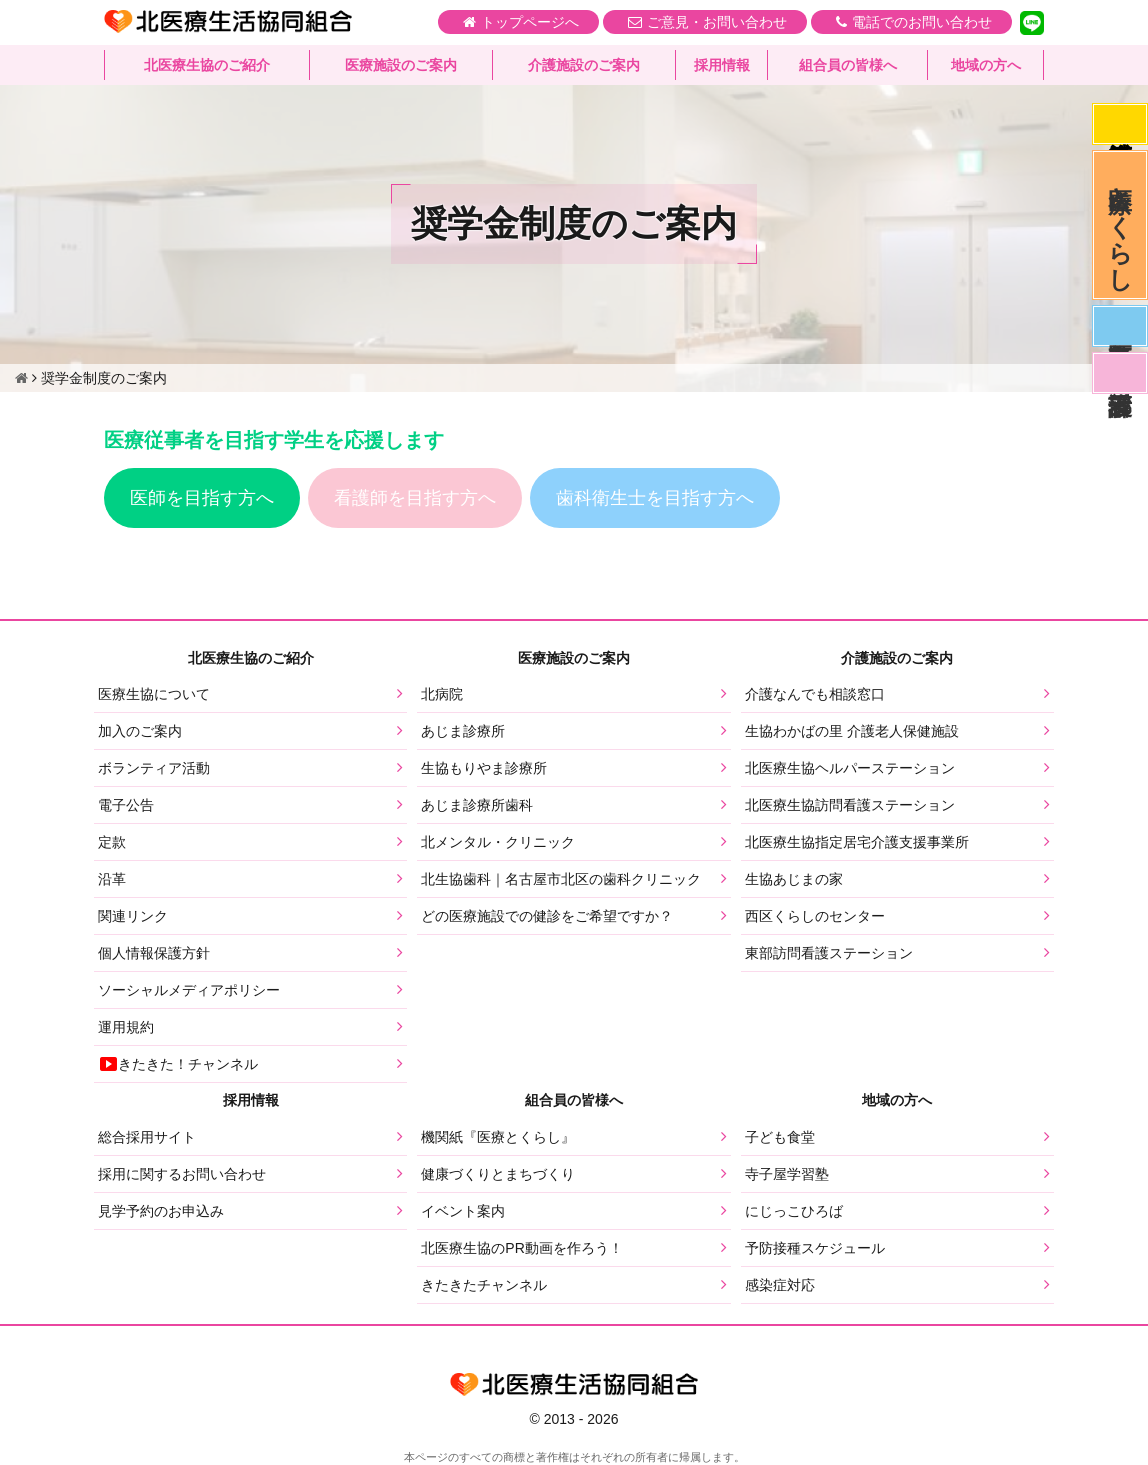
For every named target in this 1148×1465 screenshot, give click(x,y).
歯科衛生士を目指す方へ (655, 498)
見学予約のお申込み (161, 1211)
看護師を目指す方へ (415, 498)
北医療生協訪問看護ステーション (850, 805)
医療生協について (154, 694)
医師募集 (1120, 326)
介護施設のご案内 (584, 65)
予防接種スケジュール (815, 1248)
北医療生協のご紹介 (207, 65)
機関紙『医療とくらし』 (498, 1137)
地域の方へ (986, 65)
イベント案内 (463, 1211)
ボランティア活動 (154, 768)
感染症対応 (1120, 124)
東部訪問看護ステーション (829, 953)
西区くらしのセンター (815, 916)
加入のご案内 (140, 731)
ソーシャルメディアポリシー (189, 990)
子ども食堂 (780, 1137)
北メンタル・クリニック (498, 842)
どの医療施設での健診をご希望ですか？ (547, 916)
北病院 (442, 694)
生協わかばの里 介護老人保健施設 (852, 731)
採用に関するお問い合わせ (182, 1174)
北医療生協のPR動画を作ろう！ (521, 1248)
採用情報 (722, 65)
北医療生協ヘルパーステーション (850, 768)
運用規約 (126, 1027)
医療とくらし (1120, 225)
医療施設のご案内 (401, 65)
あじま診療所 (463, 731)
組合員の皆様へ (848, 65)
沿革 (112, 879)
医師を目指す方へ (202, 498)
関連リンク (133, 916)
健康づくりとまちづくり (498, 1174)
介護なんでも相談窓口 (815, 694)
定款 (112, 842)
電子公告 (126, 805)
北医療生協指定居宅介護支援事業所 (857, 842)
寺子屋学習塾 (787, 1174)
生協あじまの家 (794, 879)
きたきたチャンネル (484, 1285)
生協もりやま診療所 (484, 768)
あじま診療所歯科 (477, 805)
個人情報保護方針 (154, 953)
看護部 (1120, 373)
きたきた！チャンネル (178, 1064)
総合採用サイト (147, 1137)
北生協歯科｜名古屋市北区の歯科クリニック (561, 879)
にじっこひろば (794, 1211)
